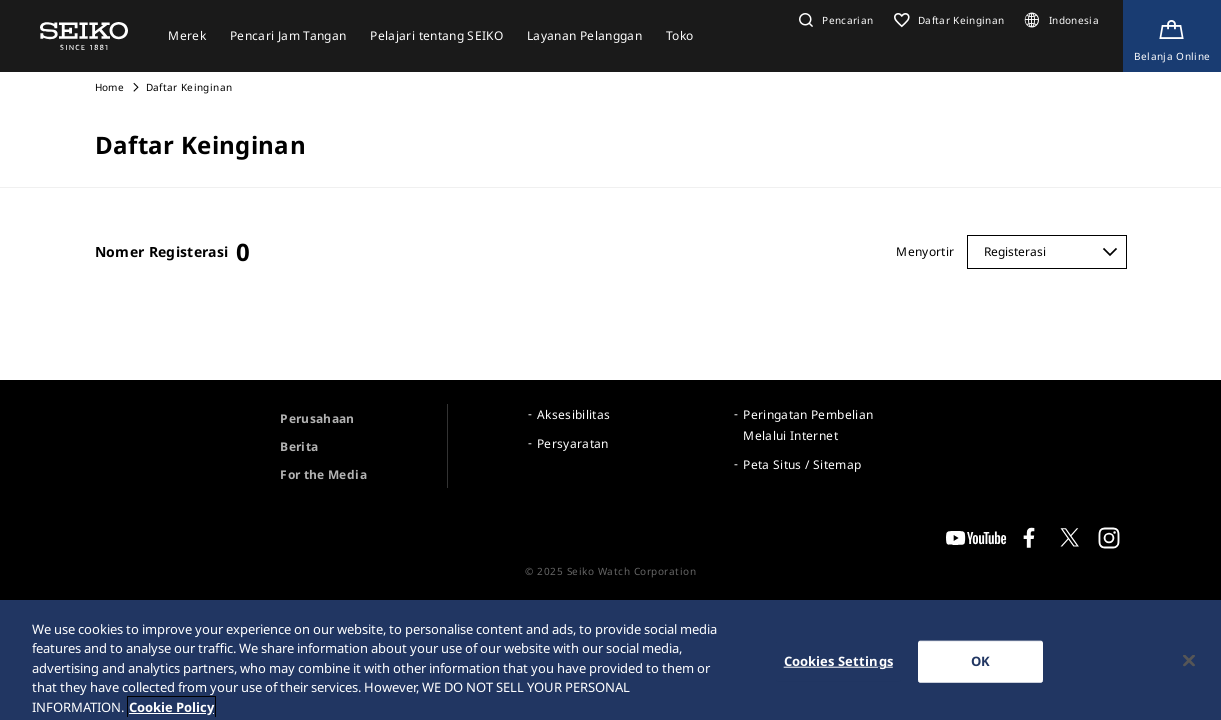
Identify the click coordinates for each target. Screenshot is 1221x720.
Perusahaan (317, 418)
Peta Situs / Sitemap (802, 464)
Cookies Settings (838, 667)
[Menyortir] (1047, 252)
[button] (834, 20)
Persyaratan (573, 443)
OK (980, 667)
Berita (299, 446)
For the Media (323, 474)
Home (109, 87)
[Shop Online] (1172, 36)
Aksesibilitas (574, 414)
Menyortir (925, 251)
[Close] (1189, 667)
